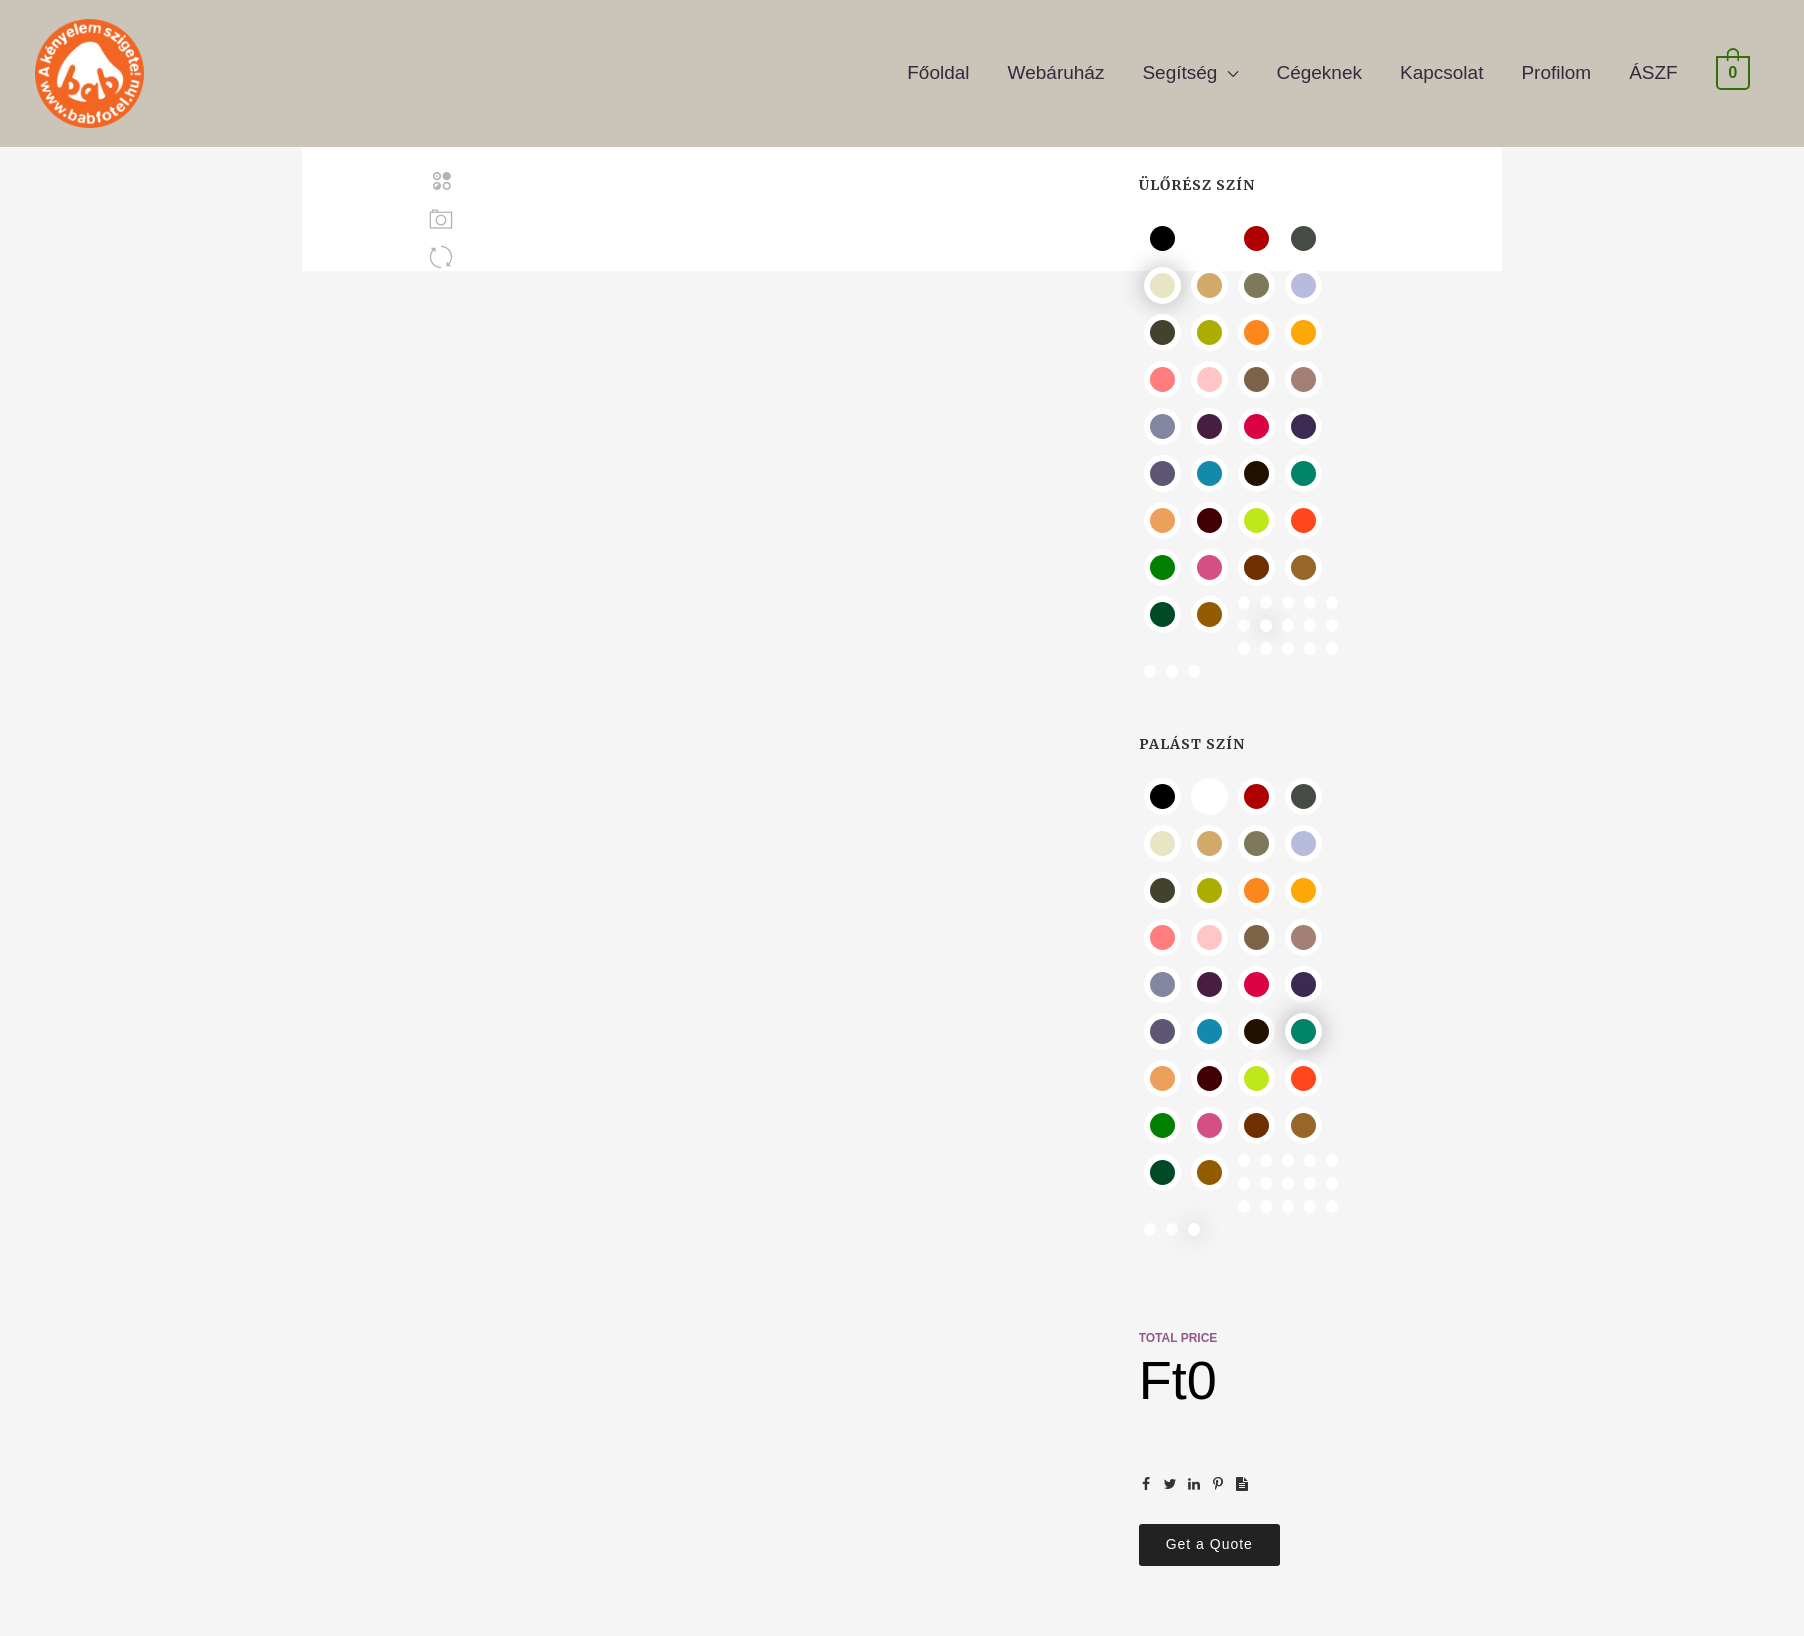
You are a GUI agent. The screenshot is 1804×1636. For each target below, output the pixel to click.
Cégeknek (1319, 65)
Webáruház (1056, 65)
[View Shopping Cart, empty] (1733, 65)
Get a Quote (1209, 1544)
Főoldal (938, 65)
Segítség (1179, 65)
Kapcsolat (1441, 65)
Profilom (1556, 65)
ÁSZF (1653, 65)
